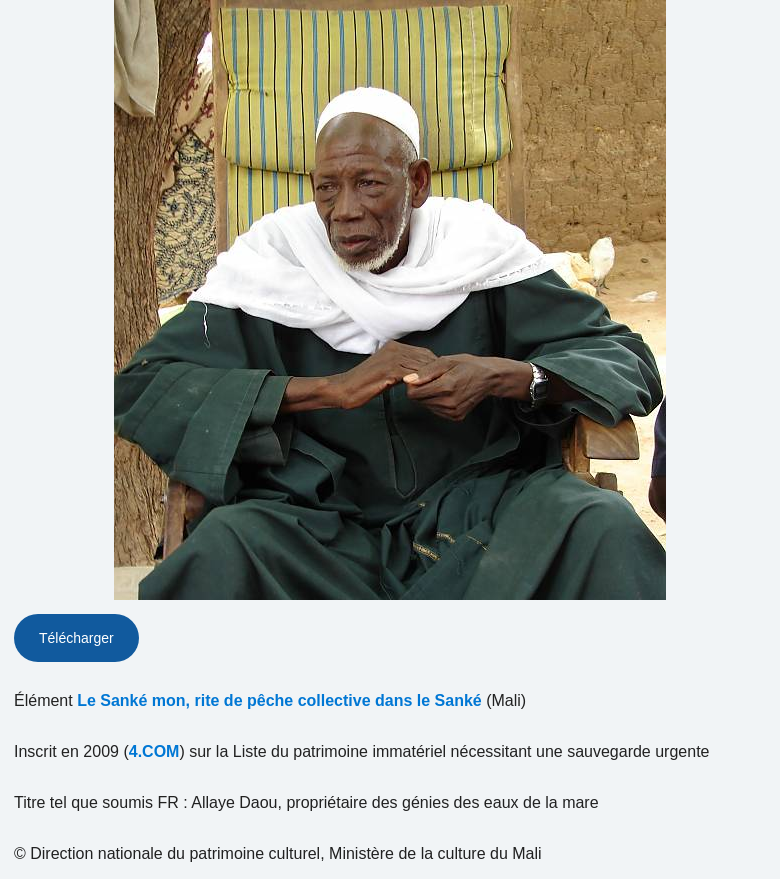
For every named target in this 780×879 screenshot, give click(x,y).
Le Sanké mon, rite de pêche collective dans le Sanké (279, 700)
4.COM (154, 751)
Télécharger (76, 638)
